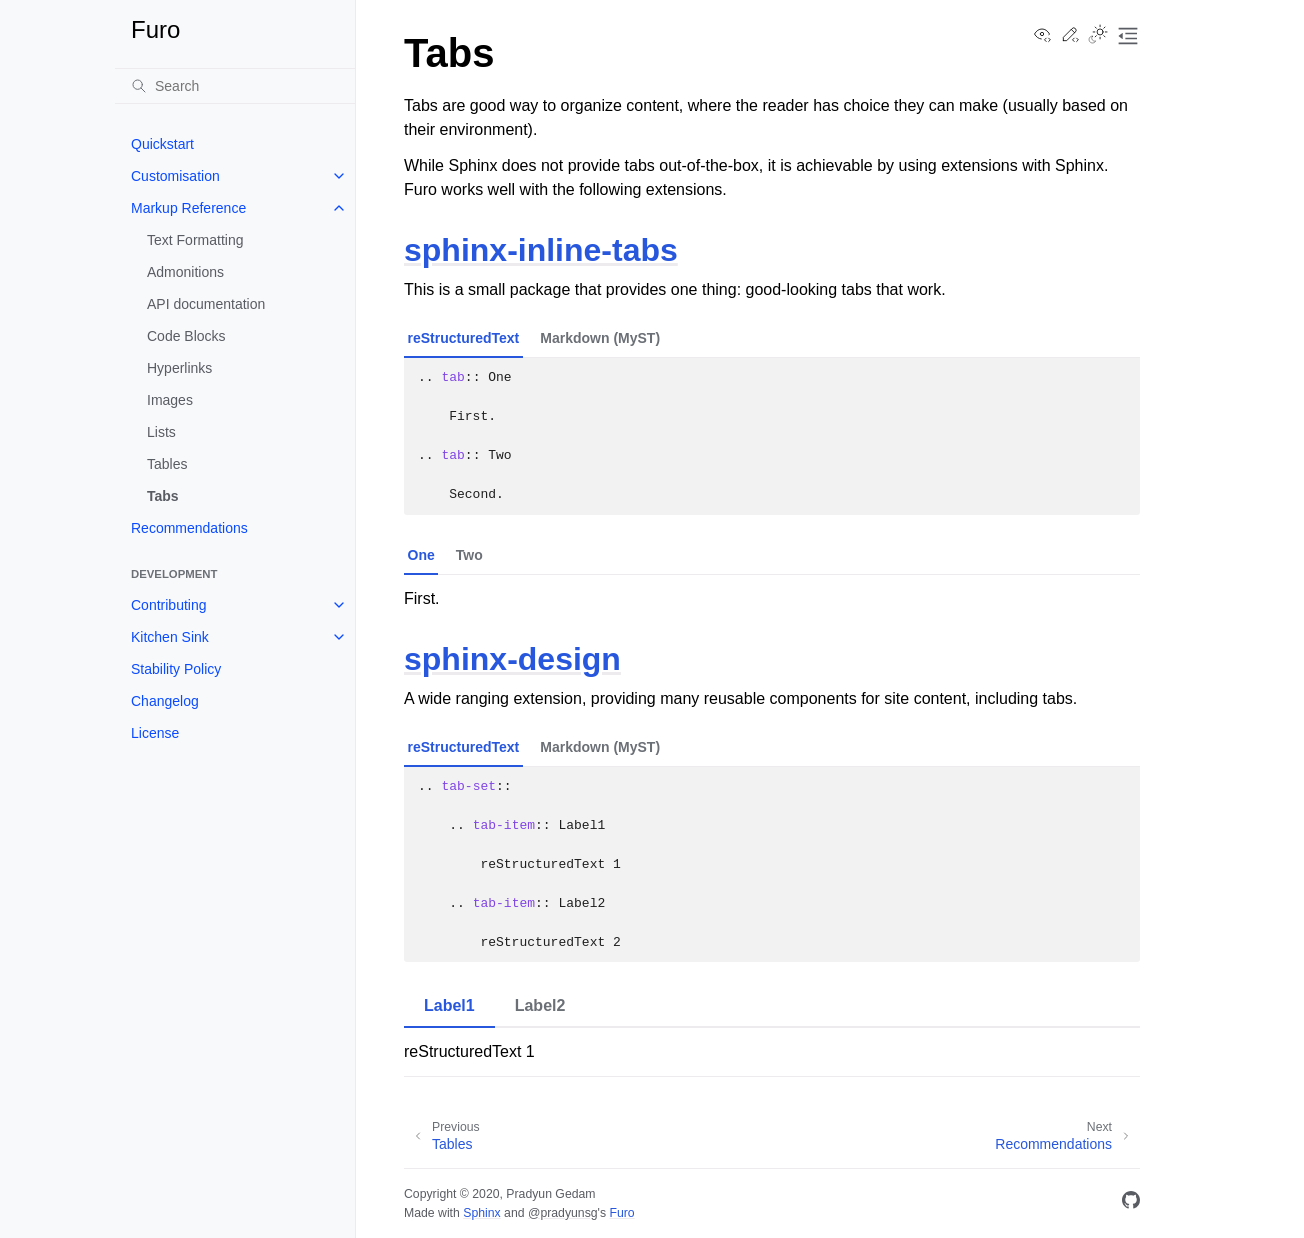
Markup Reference (188, 208)
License (155, 733)
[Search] (235, 86)
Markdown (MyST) (600, 338)
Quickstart (162, 144)
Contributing (169, 605)
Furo (621, 1213)
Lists (161, 432)
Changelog (165, 701)
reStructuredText (464, 338)
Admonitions (185, 272)
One (421, 555)
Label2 (540, 1005)
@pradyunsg (563, 1213)
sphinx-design (512, 659)
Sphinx (481, 1213)
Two (469, 555)
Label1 (449, 1005)
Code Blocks (186, 336)
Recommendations (189, 528)
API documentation (206, 304)
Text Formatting (195, 240)
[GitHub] (1131, 1203)
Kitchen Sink (170, 637)
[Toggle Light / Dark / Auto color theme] (1098, 36)
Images (170, 400)
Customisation (175, 176)
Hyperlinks (179, 368)
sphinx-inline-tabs (541, 250)
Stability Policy (176, 669)
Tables (167, 464)
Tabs (163, 496)
